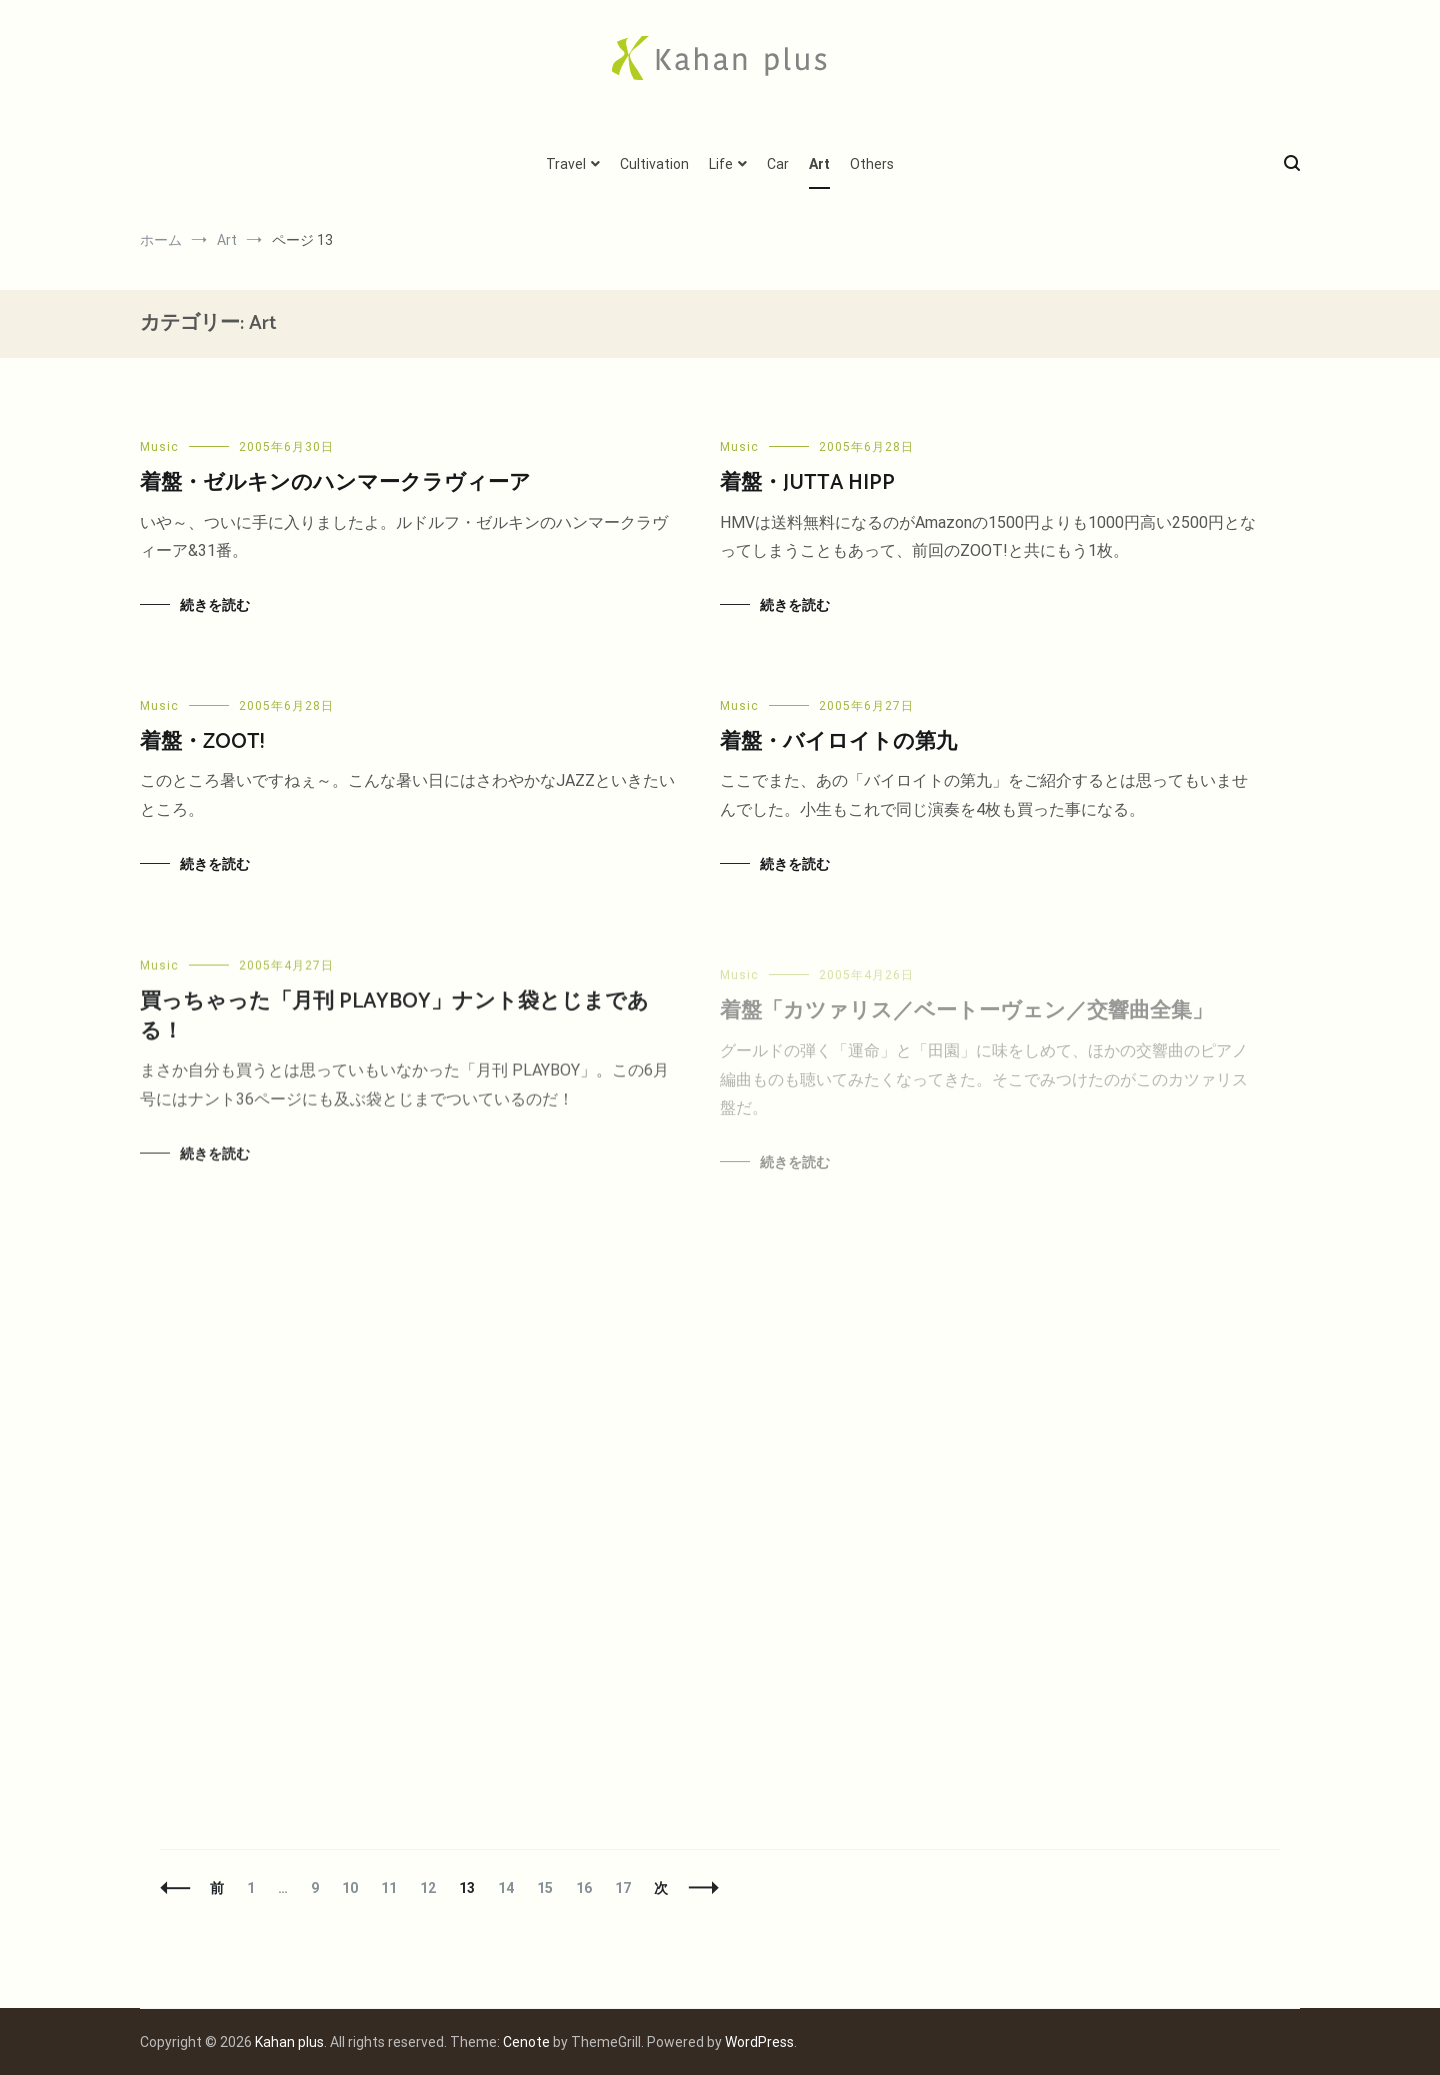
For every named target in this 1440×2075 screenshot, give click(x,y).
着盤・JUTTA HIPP (807, 483)
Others (872, 164)
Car (778, 164)
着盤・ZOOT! (202, 742)
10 (349, 1888)
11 (388, 1888)
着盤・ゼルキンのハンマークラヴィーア (335, 483)
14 (505, 1888)
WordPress (759, 2042)
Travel (566, 164)
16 (583, 1888)
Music (159, 447)
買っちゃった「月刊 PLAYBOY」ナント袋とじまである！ (394, 1030)
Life (721, 164)
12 (427, 1888)
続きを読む (215, 605)
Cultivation (654, 164)
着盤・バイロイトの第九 (838, 745)
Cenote (526, 2042)
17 (622, 1888)
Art (819, 164)
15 (544, 1888)
